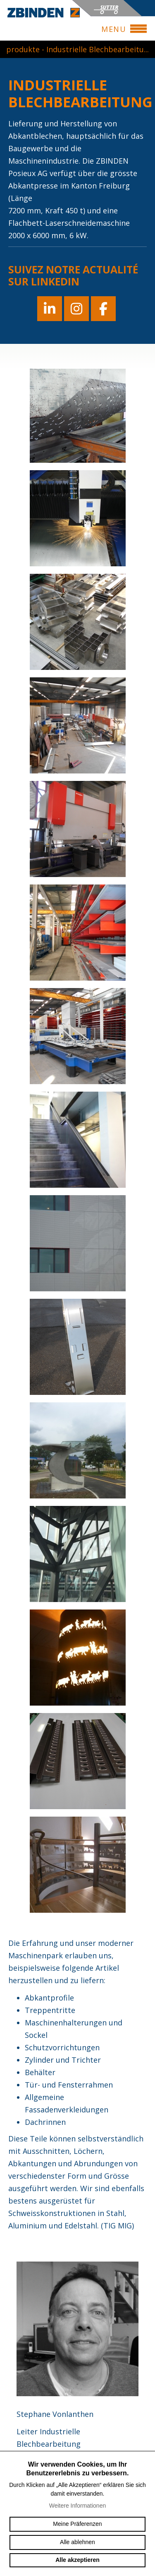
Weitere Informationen (77, 2505)
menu (117, 29)
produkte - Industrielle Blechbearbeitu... (77, 49)
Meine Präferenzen (77, 2523)
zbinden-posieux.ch (43, 12)
